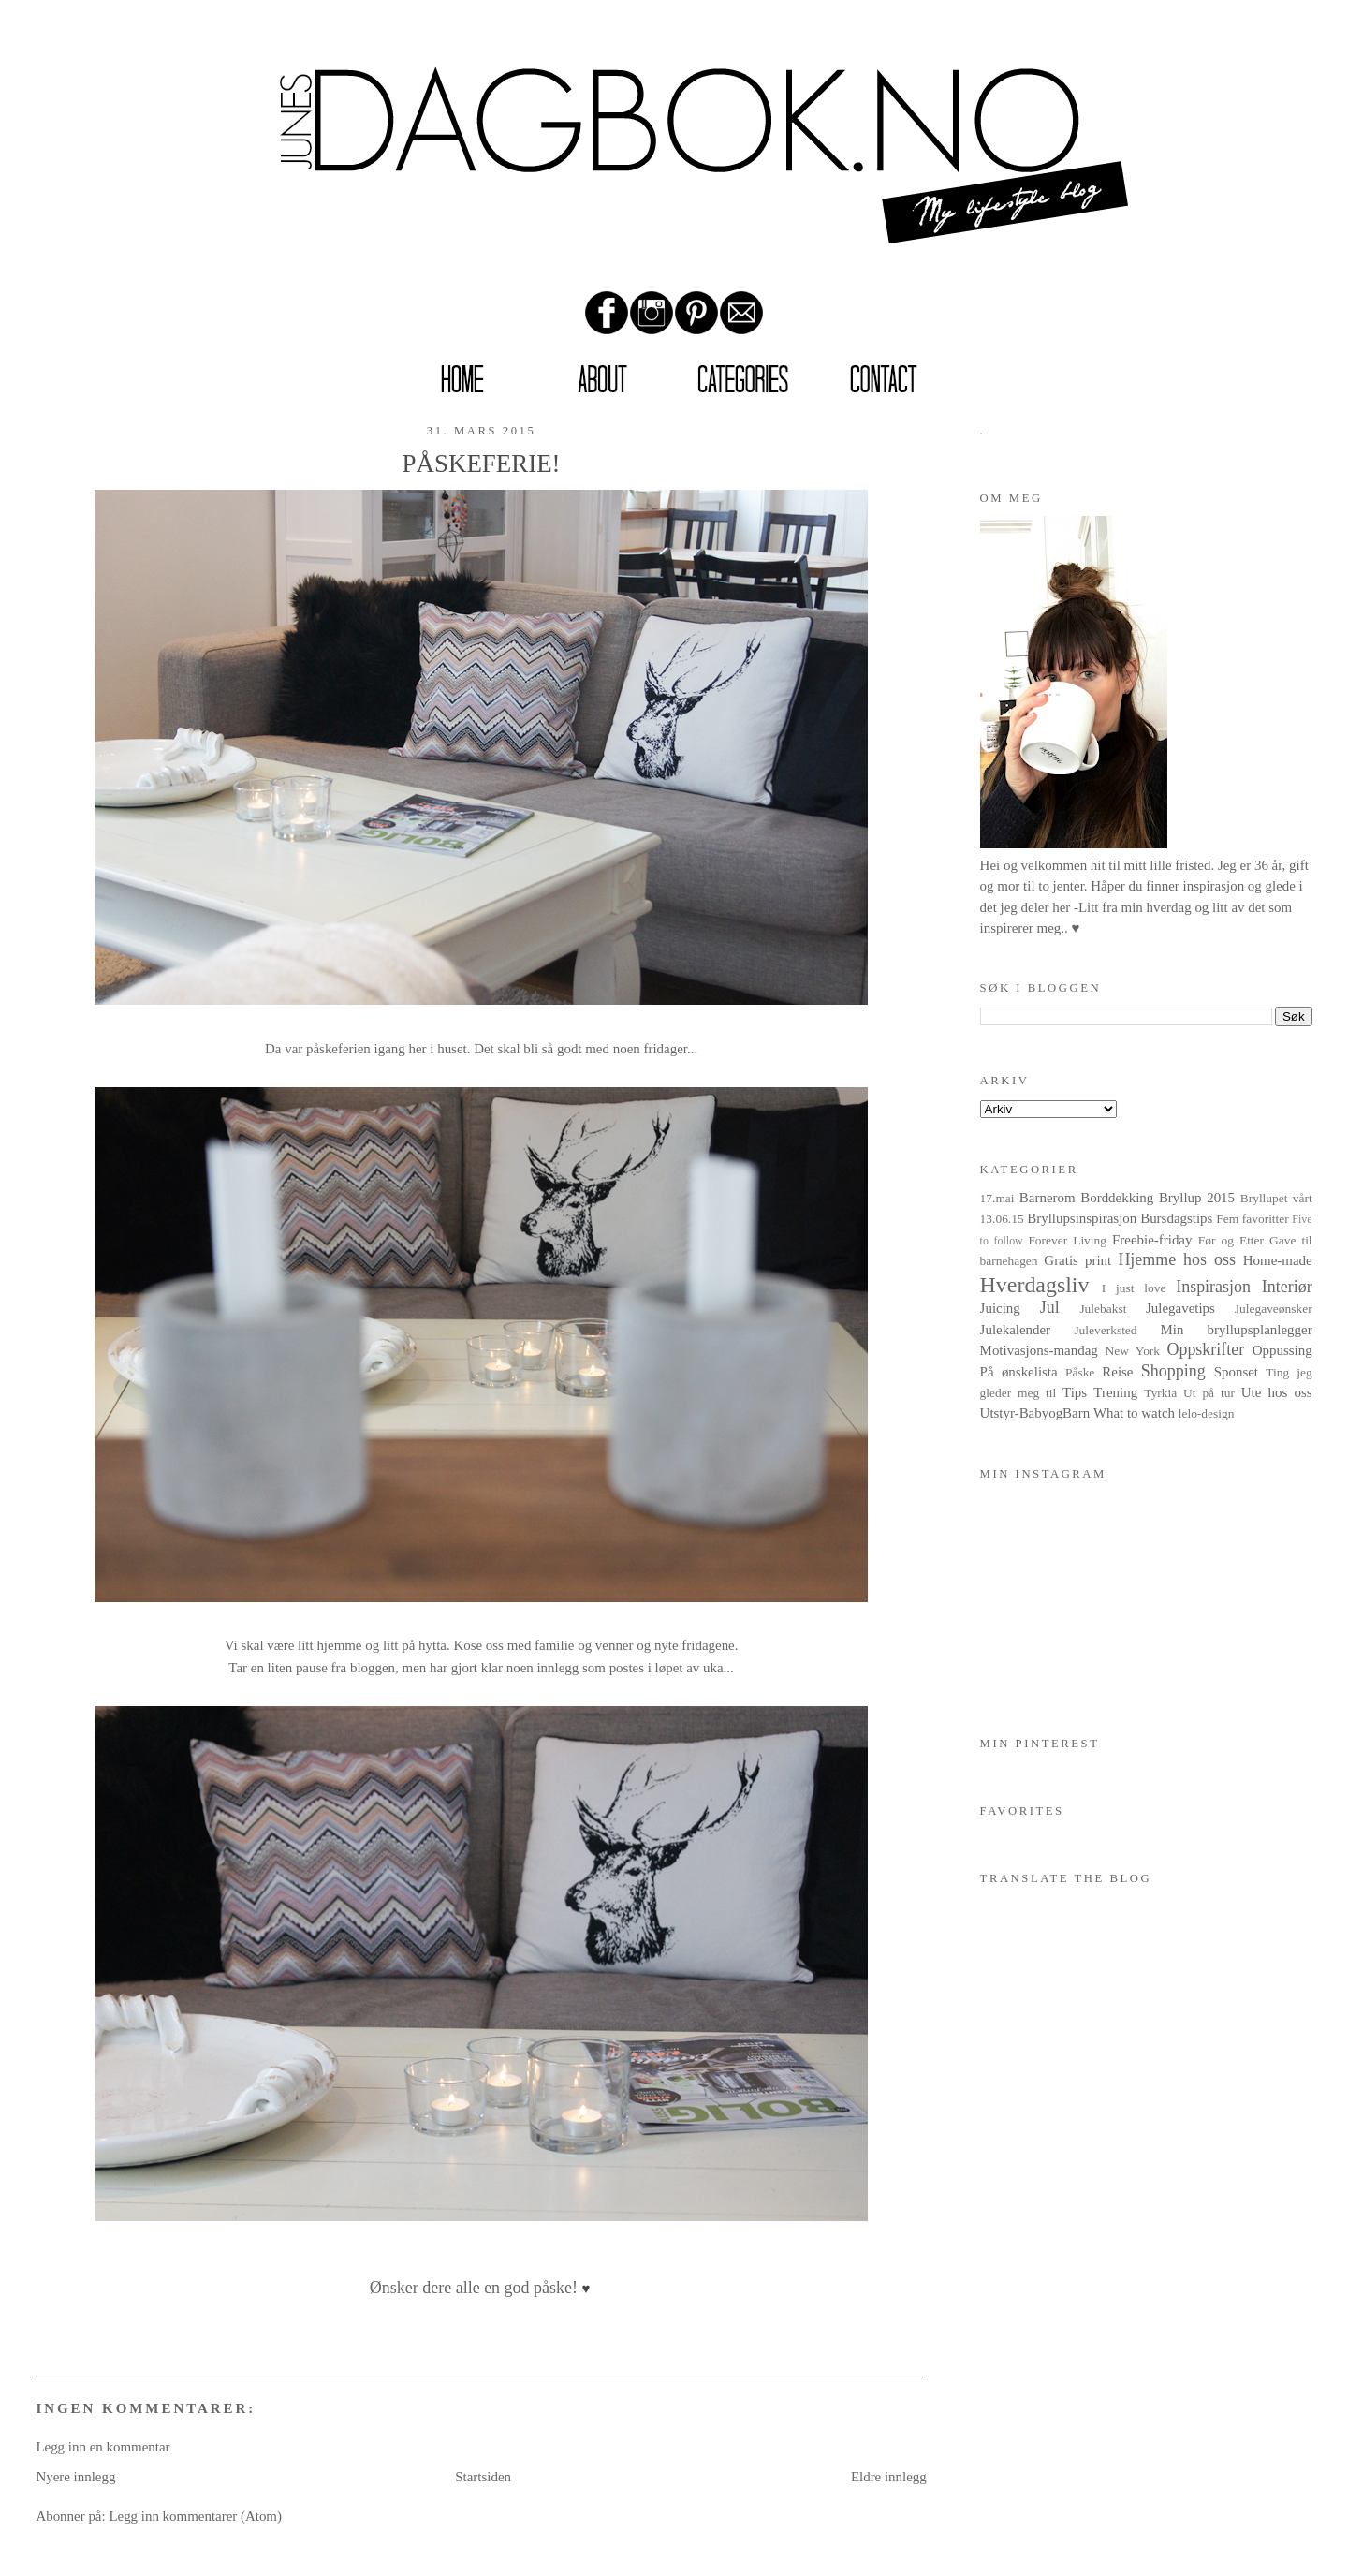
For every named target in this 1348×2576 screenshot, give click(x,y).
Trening (1115, 1392)
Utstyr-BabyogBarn (1035, 1413)
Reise (1117, 1371)
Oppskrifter (1205, 1349)
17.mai (997, 1198)
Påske (1079, 1372)
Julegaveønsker (1273, 1309)
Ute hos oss (1276, 1392)
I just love (1134, 1288)
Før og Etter (1231, 1240)
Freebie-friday (1152, 1239)
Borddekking (1116, 1197)
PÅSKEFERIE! (482, 463)
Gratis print (1077, 1260)
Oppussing (1282, 1350)
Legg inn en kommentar (102, 2446)
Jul (1050, 1307)
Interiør (1287, 1286)
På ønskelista (1019, 1371)
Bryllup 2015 (1197, 1197)
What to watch (1134, 1413)
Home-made (1277, 1260)
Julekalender (1015, 1329)
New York (1133, 1351)
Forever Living (1067, 1240)
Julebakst (1102, 1309)
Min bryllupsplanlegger (1235, 1329)
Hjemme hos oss (1176, 1259)
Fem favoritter (1252, 1219)
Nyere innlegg (75, 2476)
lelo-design (1207, 1413)
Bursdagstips (1176, 1218)
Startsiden (483, 2476)
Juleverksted (1105, 1330)
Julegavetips (1180, 1308)
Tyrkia (1160, 1393)
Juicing (1000, 1308)
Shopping (1173, 1371)
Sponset (1236, 1371)
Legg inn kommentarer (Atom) (195, 2516)
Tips (1074, 1392)
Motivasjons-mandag (1039, 1350)
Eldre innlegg (889, 2476)
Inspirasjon (1213, 1286)
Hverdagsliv (1035, 1285)
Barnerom (1047, 1197)
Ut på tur (1209, 1393)
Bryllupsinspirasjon (1081, 1218)
